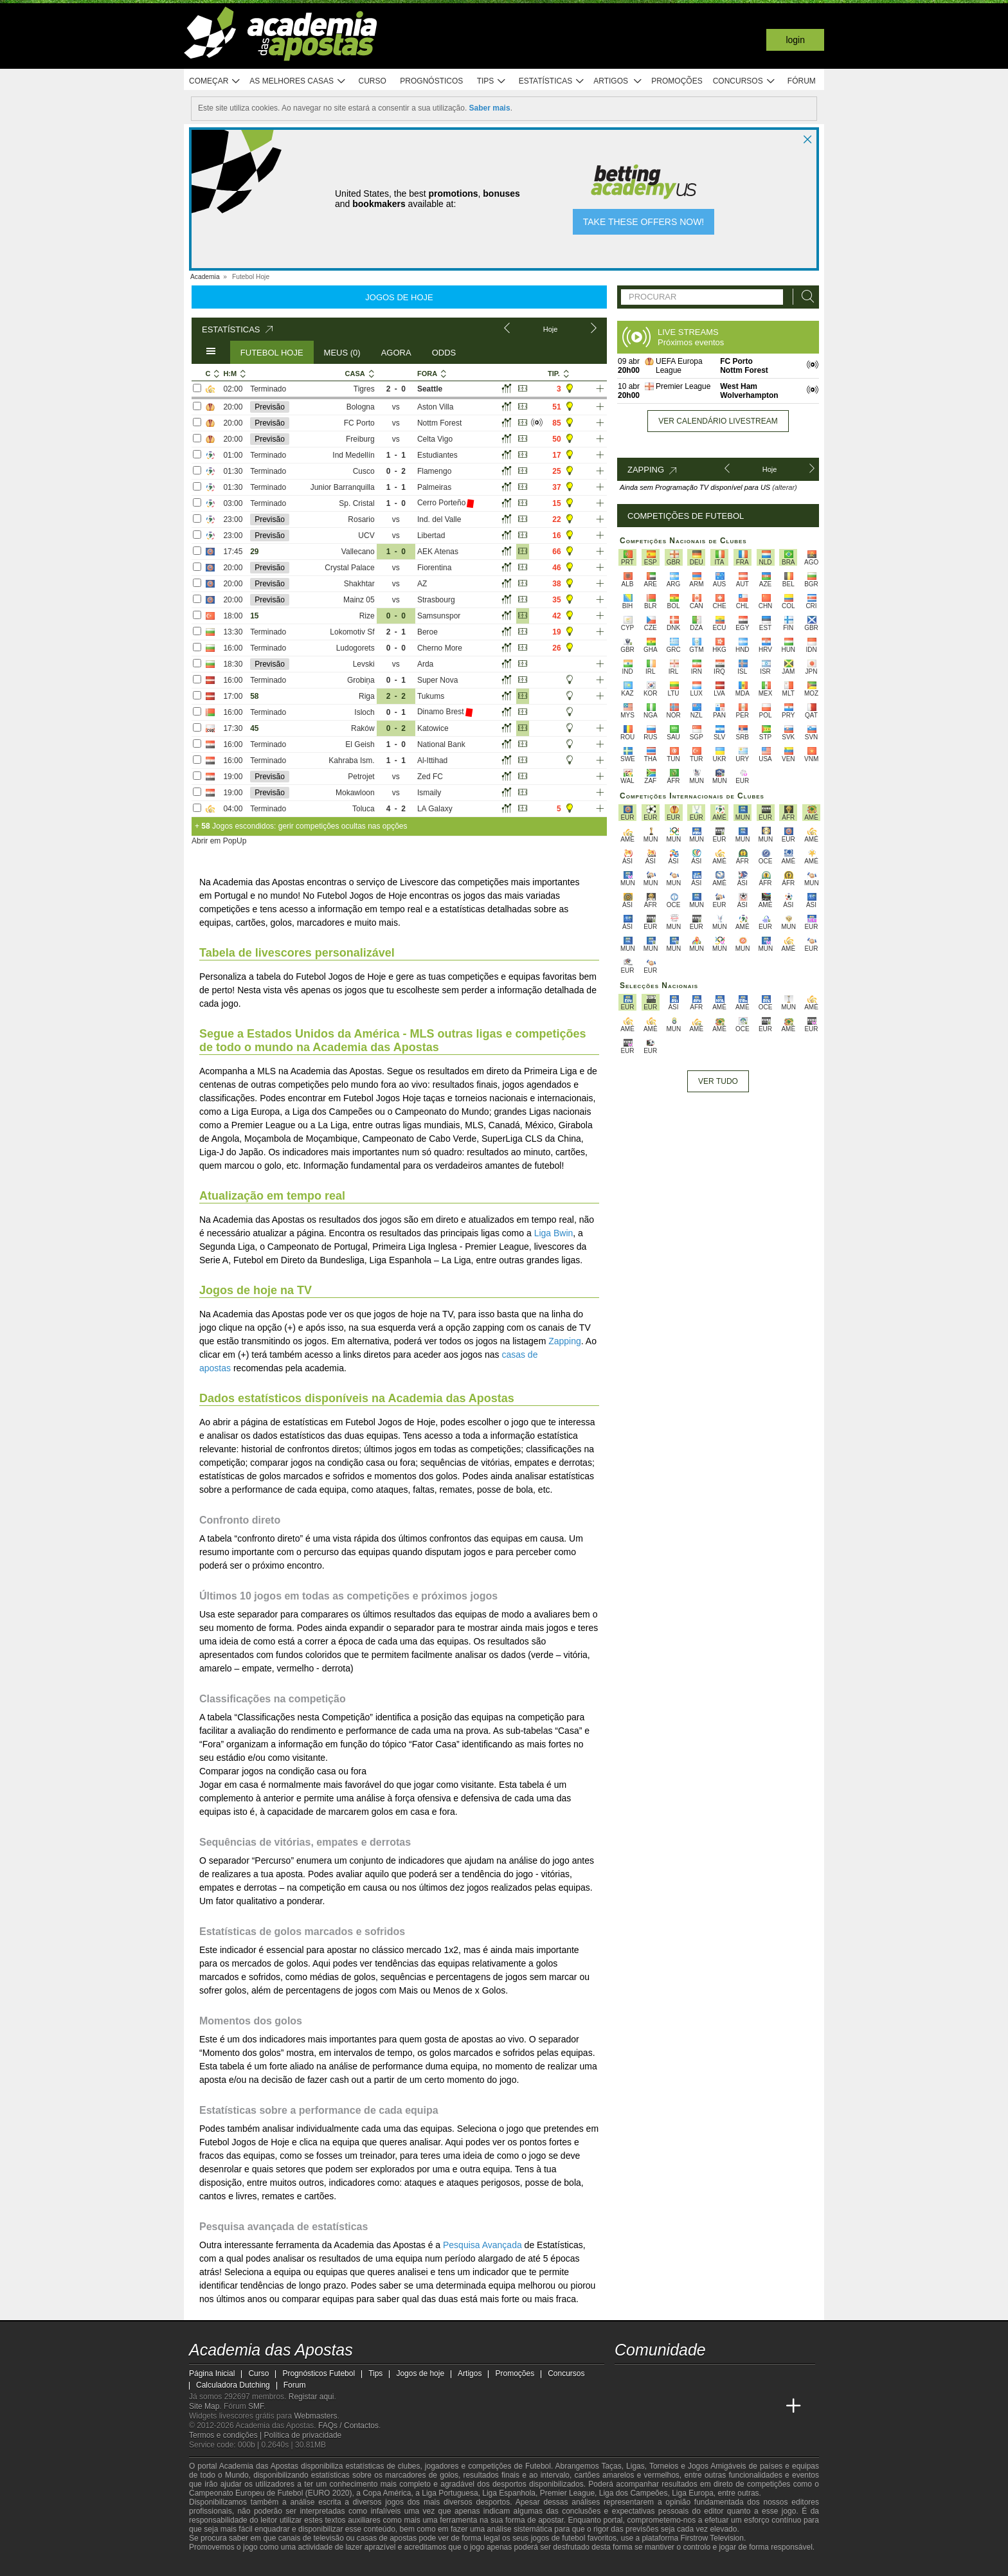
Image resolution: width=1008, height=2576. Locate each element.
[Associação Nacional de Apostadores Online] (311, 2565)
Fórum (802, 81)
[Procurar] (804, 297)
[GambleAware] (222, 2565)
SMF (256, 2406)
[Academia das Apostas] (625, 2406)
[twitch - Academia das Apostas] (625, 2379)
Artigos (618, 81)
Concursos (744, 81)
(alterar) (784, 487)
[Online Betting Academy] (674, 2406)
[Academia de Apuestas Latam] (721, 2406)
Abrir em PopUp (219, 840)
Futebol (538, 2466)
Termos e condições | (226, 2435)
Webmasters (315, 2415)
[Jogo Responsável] (365, 2564)
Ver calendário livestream (717, 421)
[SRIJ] (411, 2565)
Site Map (204, 2406)
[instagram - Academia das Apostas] (721, 2379)
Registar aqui (311, 2396)
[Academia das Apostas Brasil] (649, 2406)
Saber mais (489, 108)
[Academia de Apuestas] (697, 2406)
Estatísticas (552, 81)
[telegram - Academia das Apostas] (746, 2379)
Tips (492, 81)
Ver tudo (718, 1081)
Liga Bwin (553, 1233)
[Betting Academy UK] (746, 2406)
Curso (372, 81)
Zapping (564, 1341)
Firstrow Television (711, 2538)
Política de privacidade (303, 2435)
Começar (215, 81)
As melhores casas (297, 81)
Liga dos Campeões (633, 2493)
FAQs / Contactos (348, 2425)
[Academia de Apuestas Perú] (769, 2406)
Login (795, 40)
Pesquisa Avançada (482, 2245)
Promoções (676, 81)
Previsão (270, 406)
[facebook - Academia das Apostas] (697, 2379)
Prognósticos (431, 81)
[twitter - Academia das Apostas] (649, 2379)
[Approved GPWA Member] (273, 2565)
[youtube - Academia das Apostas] (674, 2379)
